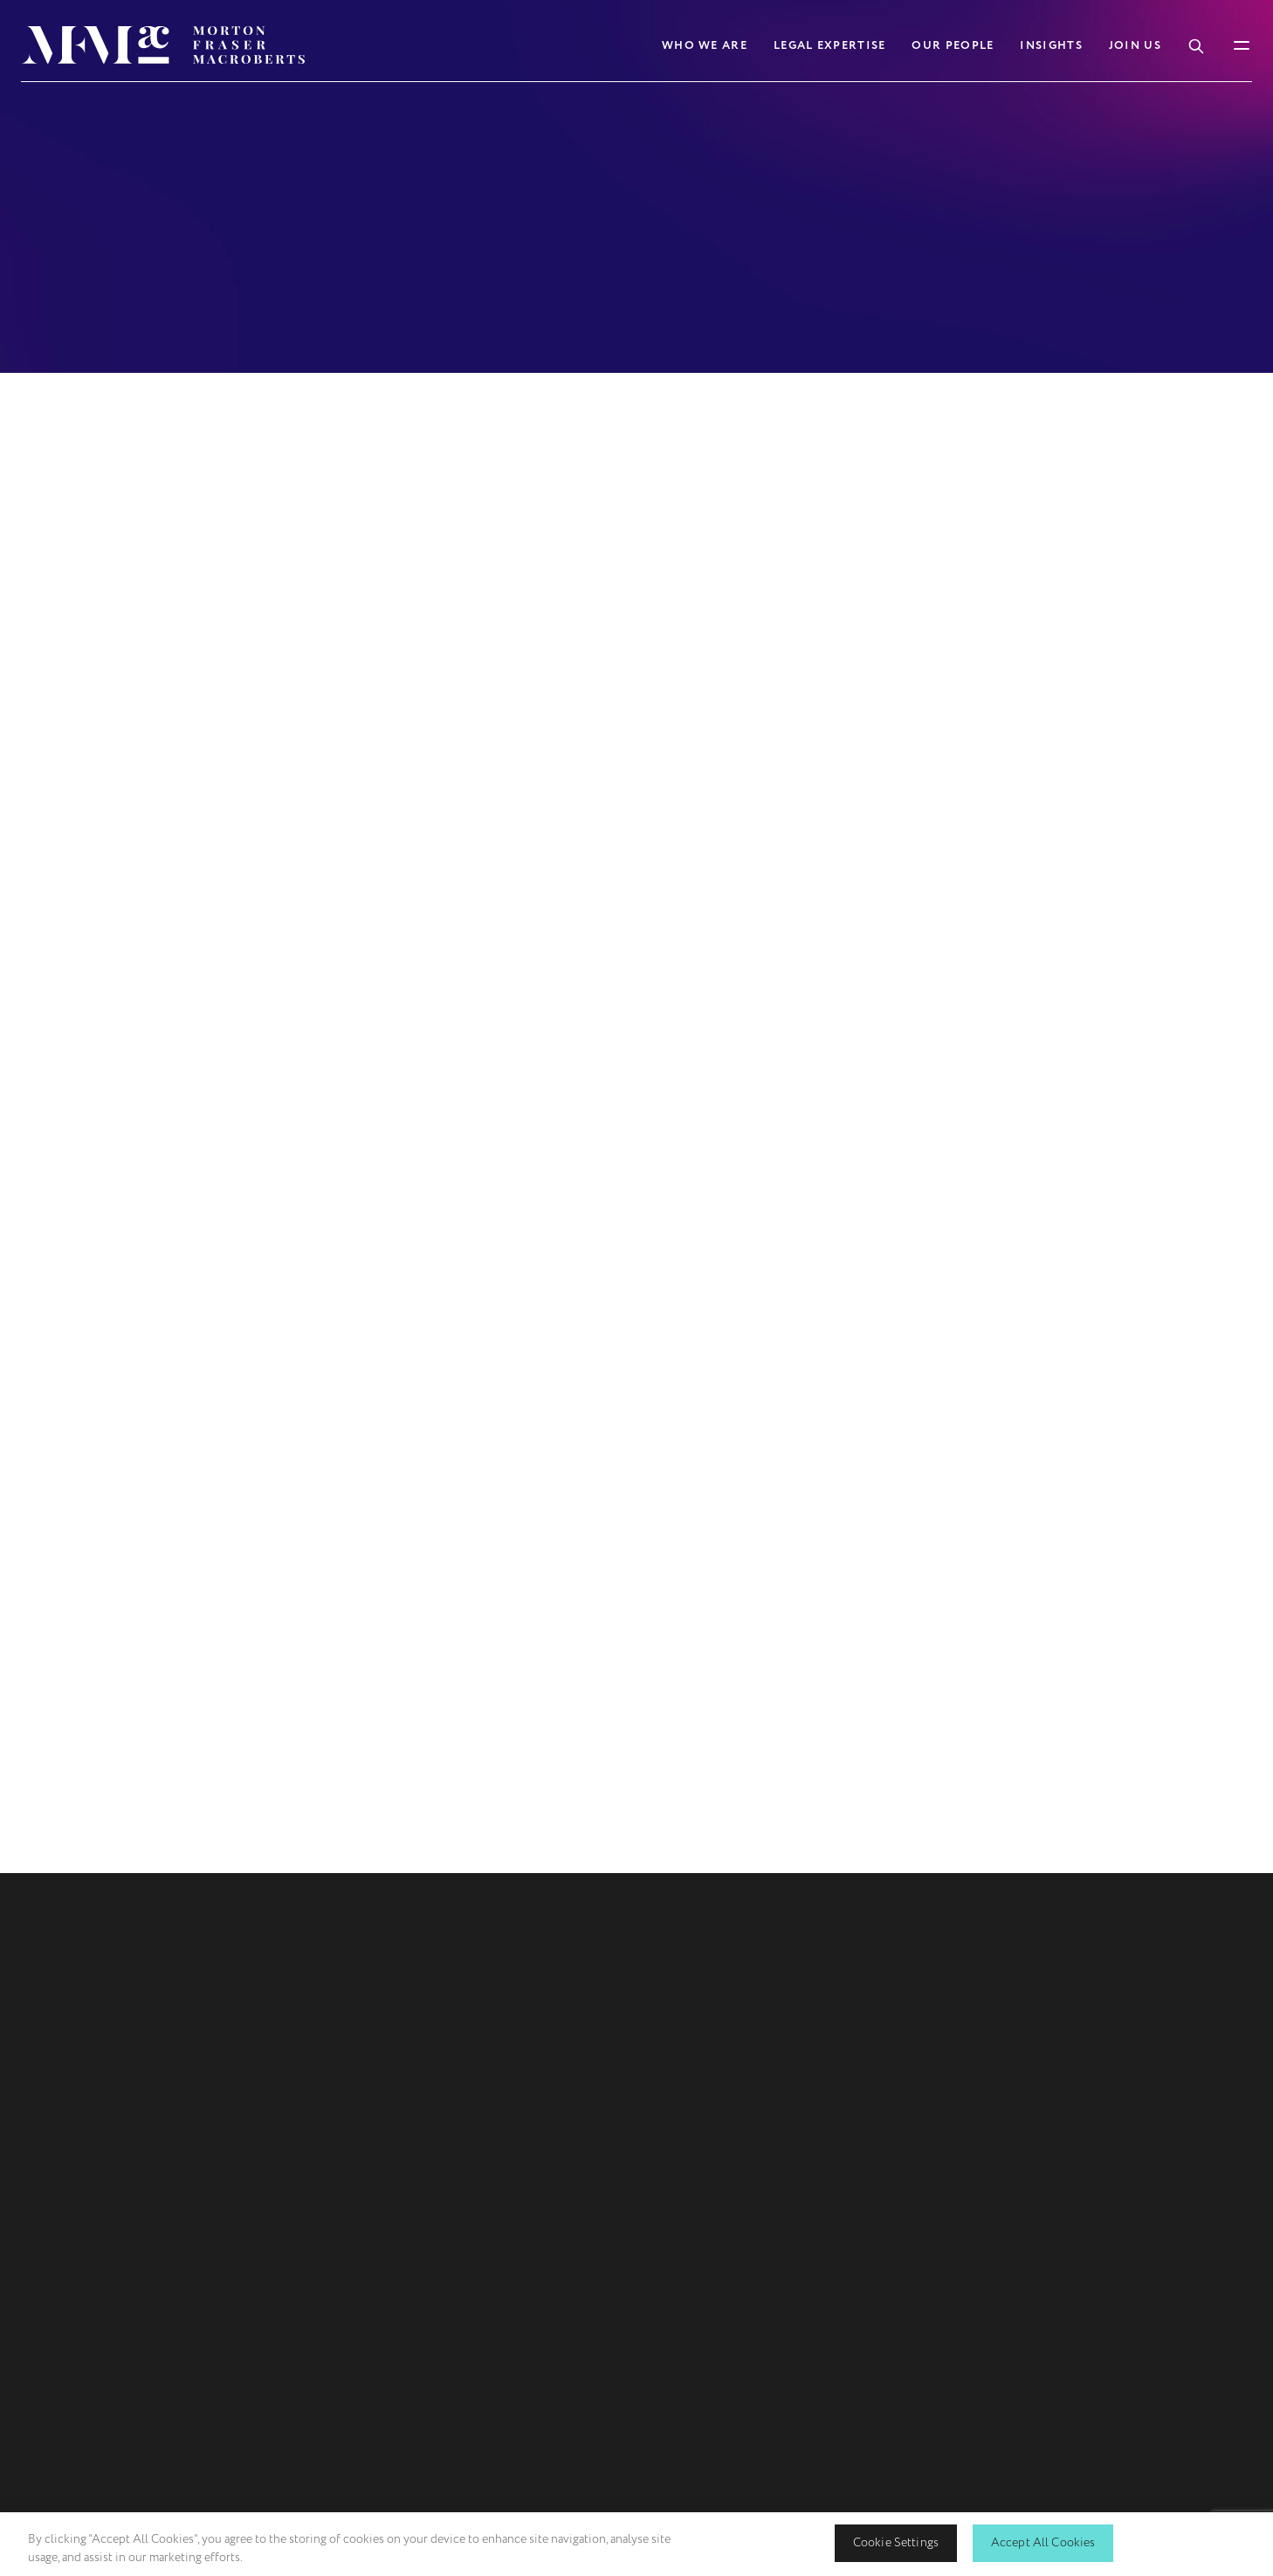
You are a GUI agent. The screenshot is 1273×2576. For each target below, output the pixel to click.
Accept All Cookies (1043, 2542)
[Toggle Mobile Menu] (1241, 45)
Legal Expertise (830, 45)
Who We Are (704, 45)
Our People (953, 45)
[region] (636, 2544)
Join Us (1135, 45)
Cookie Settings (896, 2542)
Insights (1051, 45)
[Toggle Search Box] (1196, 44)
